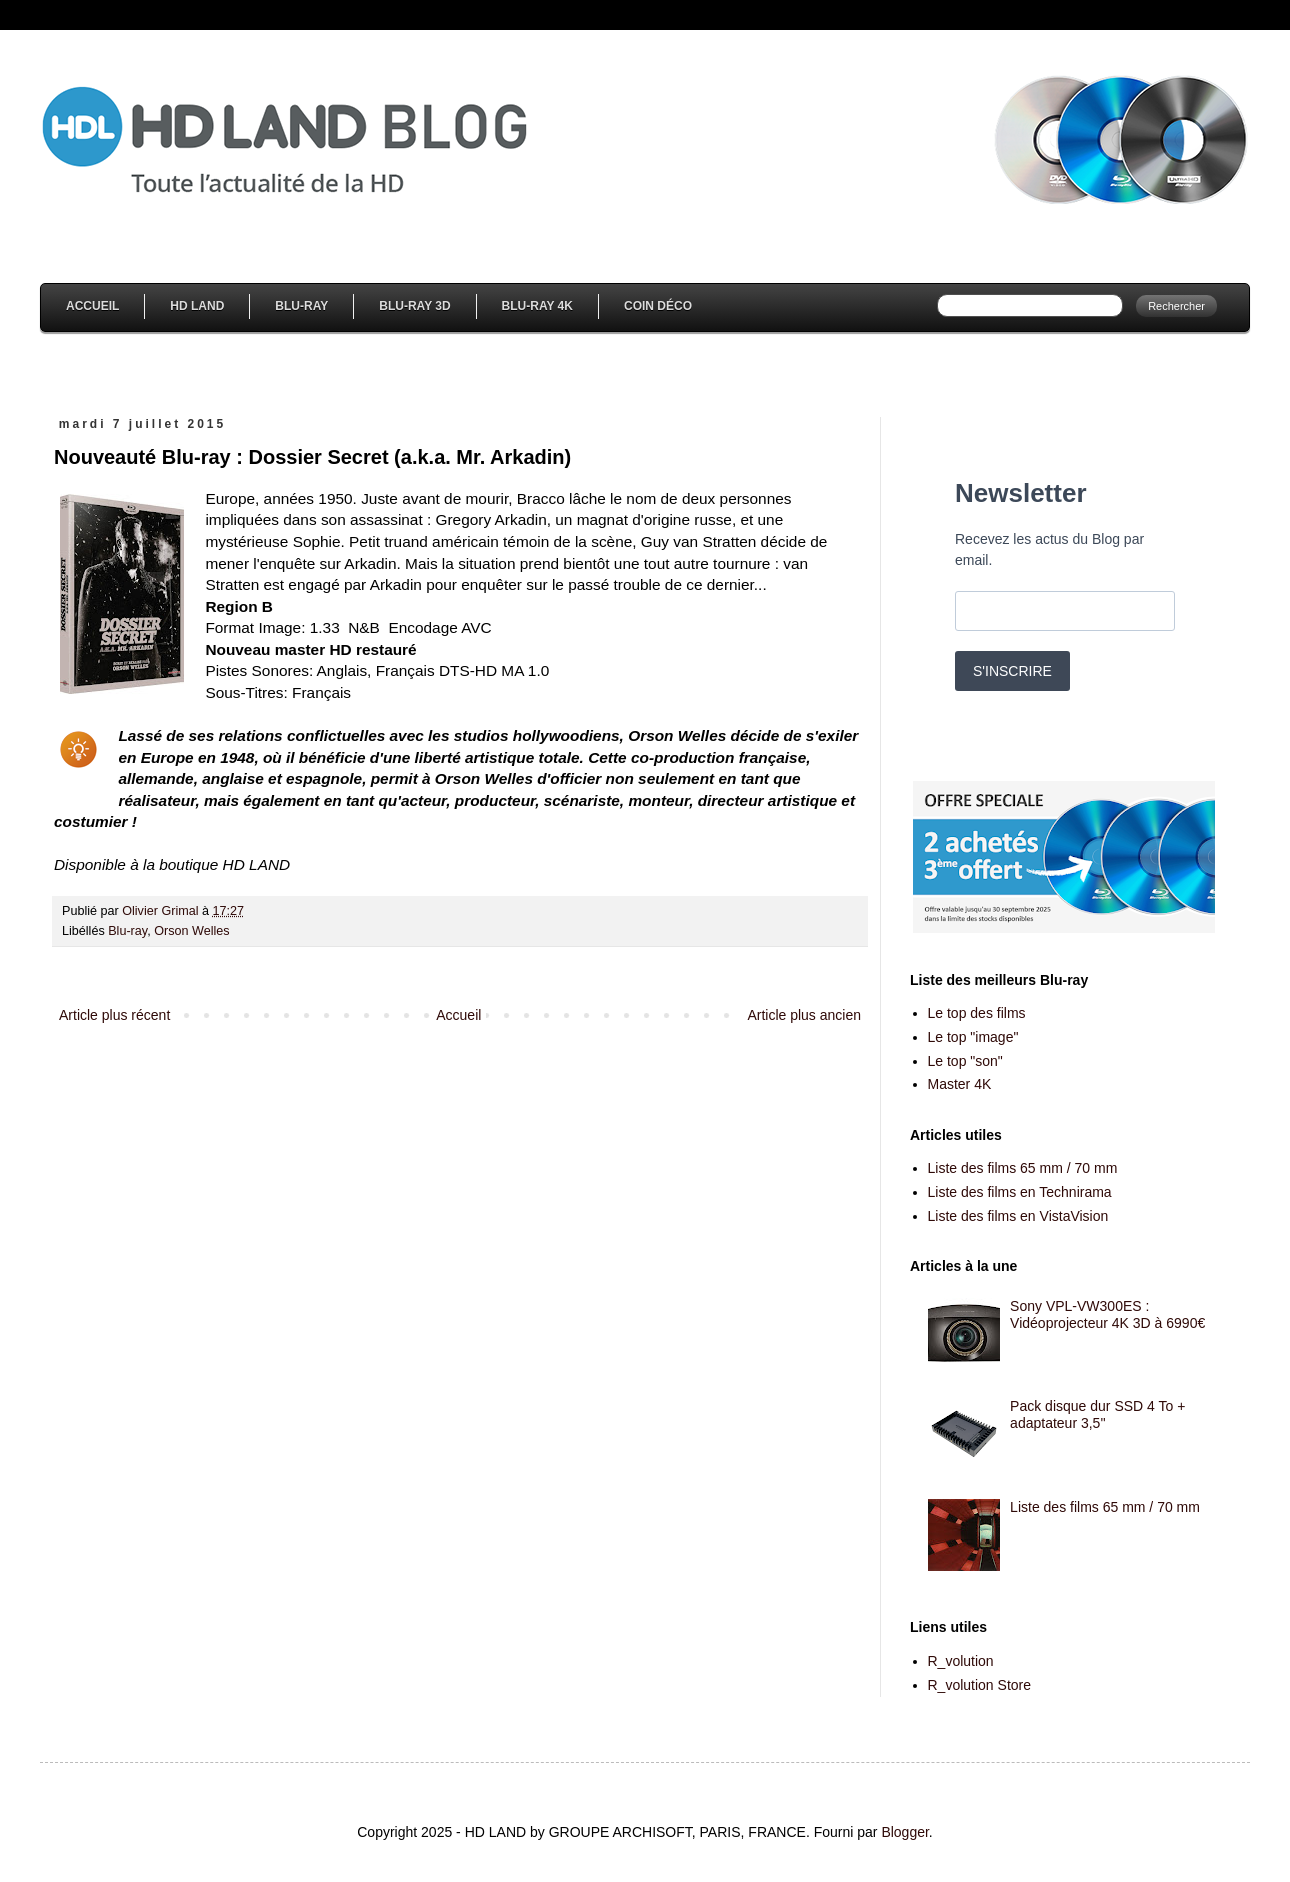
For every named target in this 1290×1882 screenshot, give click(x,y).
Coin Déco (658, 306)
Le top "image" (973, 1037)
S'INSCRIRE (1012, 671)
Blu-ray (127, 931)
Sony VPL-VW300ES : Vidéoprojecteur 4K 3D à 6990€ (1107, 1314)
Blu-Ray (301, 306)
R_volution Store (980, 1685)
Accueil (92, 306)
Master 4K (960, 1084)
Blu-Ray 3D (414, 306)
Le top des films (977, 1013)
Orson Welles (191, 931)
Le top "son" (965, 1061)
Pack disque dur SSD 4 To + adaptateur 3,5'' (1097, 1414)
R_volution (961, 1661)
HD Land (197, 306)
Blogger (904, 1832)
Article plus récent (114, 1015)
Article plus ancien (804, 1015)
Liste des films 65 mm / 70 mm (1023, 1168)
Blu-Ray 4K (537, 306)
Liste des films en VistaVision (1018, 1216)
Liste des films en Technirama (1020, 1192)
